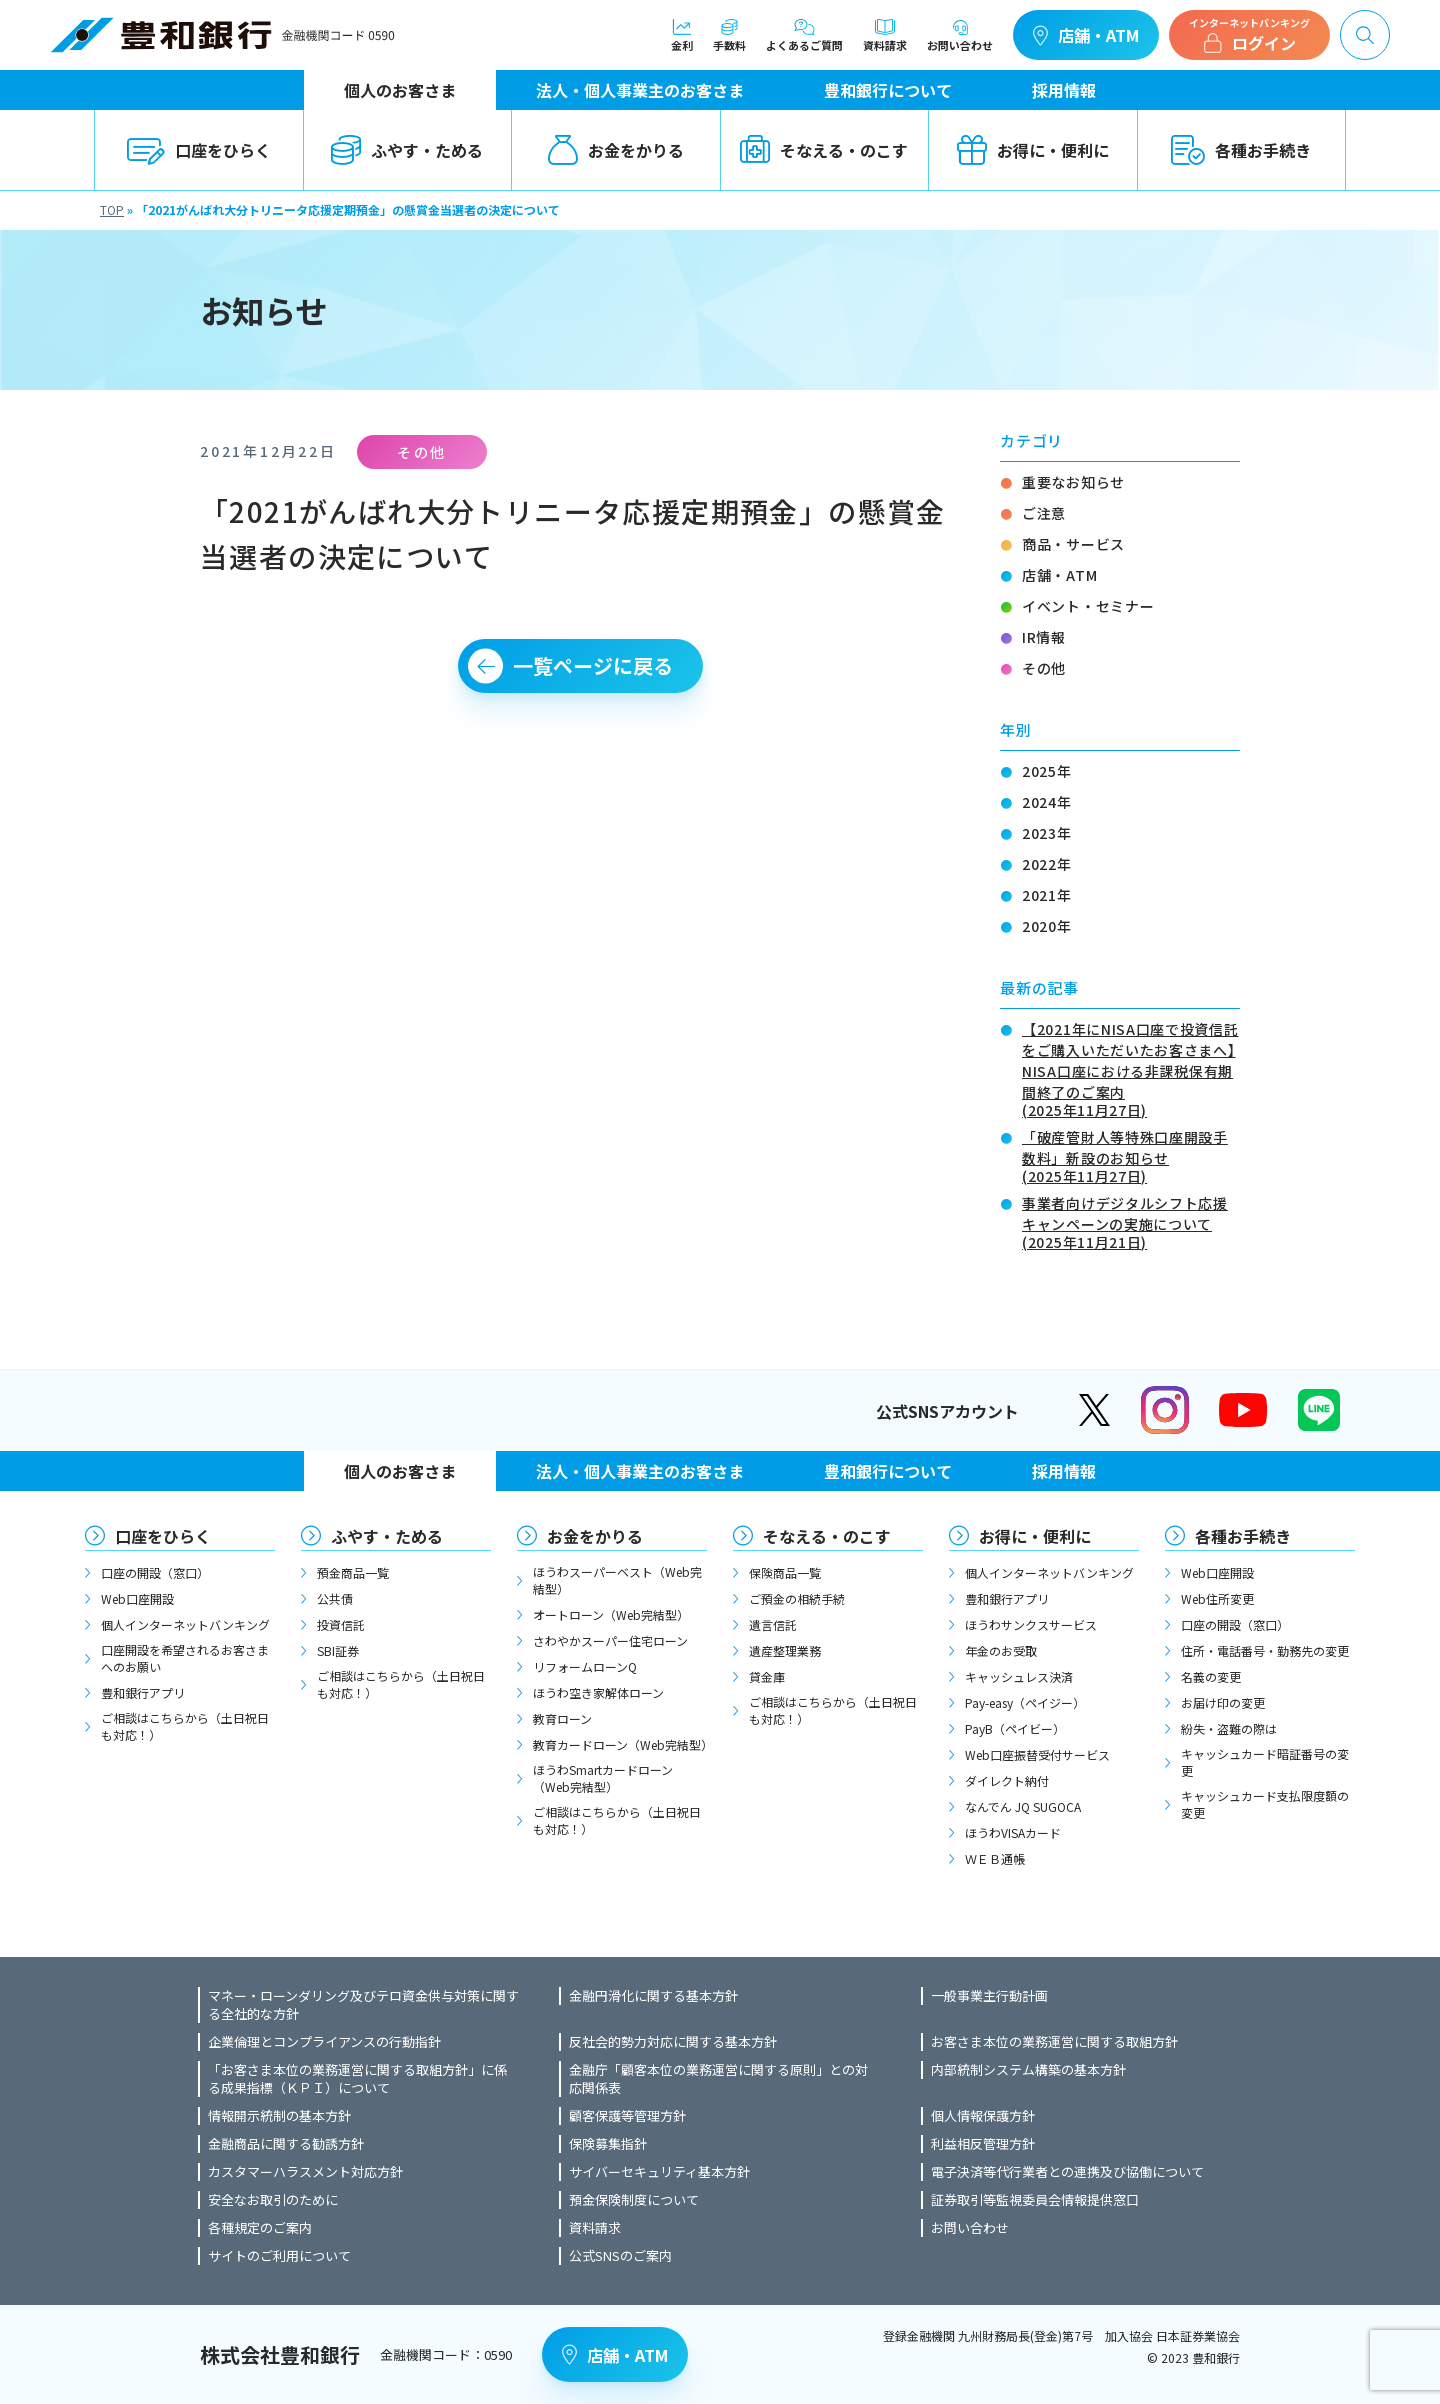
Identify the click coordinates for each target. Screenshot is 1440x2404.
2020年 (1047, 926)
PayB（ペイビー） (1015, 1728)
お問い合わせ (960, 35)
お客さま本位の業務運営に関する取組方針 (1054, 2042)
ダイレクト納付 (1007, 1780)
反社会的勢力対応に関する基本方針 (673, 2042)
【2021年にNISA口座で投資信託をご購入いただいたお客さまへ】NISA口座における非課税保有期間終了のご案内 (1131, 1068)
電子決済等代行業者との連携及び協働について (1067, 2172)
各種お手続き (1241, 150)
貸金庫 (767, 1676)
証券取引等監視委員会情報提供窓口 (1035, 2200)
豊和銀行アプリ (143, 1692)
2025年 (1047, 771)
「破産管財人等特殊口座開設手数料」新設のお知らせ (1131, 1155)
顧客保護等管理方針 (627, 2116)
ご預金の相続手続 (797, 1598)
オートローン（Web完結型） (611, 1614)
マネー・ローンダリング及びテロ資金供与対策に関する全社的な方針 (363, 2005)
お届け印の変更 (1223, 1702)
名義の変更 (1211, 1676)
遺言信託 (773, 1624)
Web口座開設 (137, 1598)
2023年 (1047, 833)
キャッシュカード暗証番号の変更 (1265, 1762)
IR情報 (1044, 637)
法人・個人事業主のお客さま (640, 90)
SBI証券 (338, 1650)
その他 (1044, 668)
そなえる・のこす (824, 150)
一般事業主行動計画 (989, 1996)
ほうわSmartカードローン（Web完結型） (603, 1778)
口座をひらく (199, 150)
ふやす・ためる (407, 150)
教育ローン (562, 1718)
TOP (112, 209)
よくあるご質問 (804, 35)
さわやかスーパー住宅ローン (610, 1640)
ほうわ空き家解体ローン (598, 1692)
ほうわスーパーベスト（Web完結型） (617, 1580)
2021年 (1047, 895)
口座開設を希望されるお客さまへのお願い (185, 1658)
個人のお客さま (400, 90)
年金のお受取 (1001, 1650)
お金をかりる (616, 150)
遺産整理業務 (785, 1650)
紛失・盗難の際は (1229, 1728)
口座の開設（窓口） (155, 1572)
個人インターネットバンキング (185, 1624)
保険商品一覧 (785, 1572)
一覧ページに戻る (593, 665)
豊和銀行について (888, 90)
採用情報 (1064, 90)
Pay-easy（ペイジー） (1025, 1702)
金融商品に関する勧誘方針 (286, 2144)
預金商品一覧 (353, 1572)
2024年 (1047, 802)
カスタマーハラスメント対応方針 (305, 2172)
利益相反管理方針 (983, 2144)
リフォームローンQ (585, 1666)
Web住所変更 (1217, 1598)
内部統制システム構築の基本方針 (1028, 2070)
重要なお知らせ (1073, 482)
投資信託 (341, 1624)
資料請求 (885, 35)
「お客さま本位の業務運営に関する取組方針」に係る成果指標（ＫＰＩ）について (357, 2079)
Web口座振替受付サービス (1037, 1754)
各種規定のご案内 (260, 2228)
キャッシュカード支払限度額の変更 (1265, 1804)
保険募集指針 (608, 2144)
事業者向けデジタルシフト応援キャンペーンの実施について (1131, 1221)
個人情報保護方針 (983, 2116)
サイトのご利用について (279, 2256)
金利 (682, 35)
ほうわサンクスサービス (1031, 1624)
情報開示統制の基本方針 (279, 2116)
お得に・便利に (1033, 150)
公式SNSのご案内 (620, 2256)
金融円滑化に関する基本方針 (653, 1996)
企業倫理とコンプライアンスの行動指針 (324, 2042)
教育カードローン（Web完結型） (620, 1744)
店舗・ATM (1086, 35)
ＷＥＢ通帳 (995, 1858)
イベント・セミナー (1088, 606)
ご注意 (1044, 513)
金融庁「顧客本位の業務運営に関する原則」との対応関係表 (718, 2079)
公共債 (335, 1598)
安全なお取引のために (273, 2200)
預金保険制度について (634, 2200)
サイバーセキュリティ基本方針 (659, 2172)
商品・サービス (1073, 544)
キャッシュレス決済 (1019, 1676)
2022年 (1047, 864)
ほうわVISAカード (1013, 1832)
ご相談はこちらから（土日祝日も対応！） (185, 1726)
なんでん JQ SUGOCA (1023, 1806)
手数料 (729, 35)
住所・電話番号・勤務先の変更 (1265, 1650)
